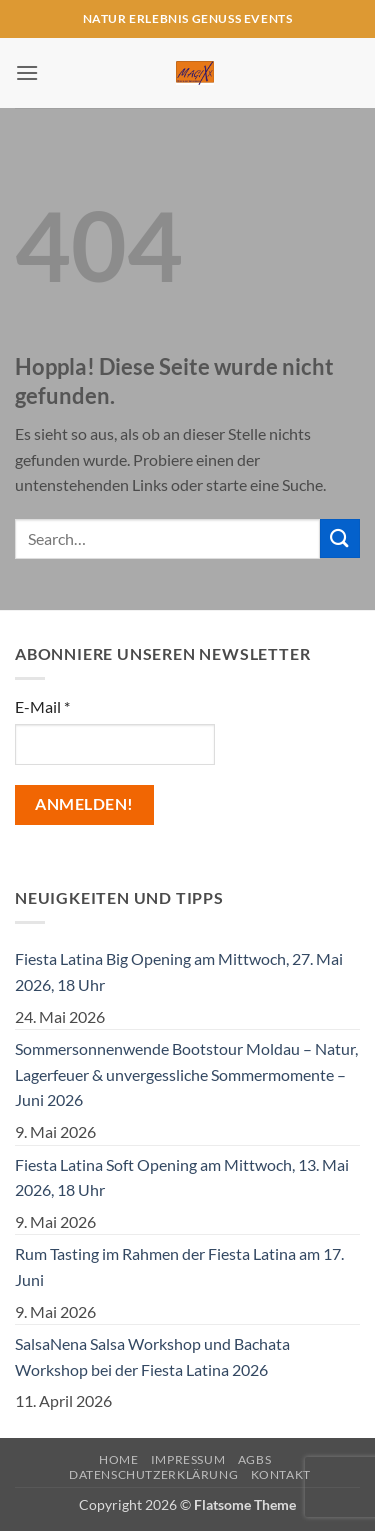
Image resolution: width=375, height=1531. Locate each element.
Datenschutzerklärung (153, 1474)
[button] (27, 72)
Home (118, 1459)
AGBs (254, 1459)
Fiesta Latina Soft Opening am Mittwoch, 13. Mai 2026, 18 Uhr (182, 1177)
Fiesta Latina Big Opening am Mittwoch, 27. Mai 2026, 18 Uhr (179, 971)
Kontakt (281, 1474)
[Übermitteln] (340, 538)
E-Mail (42, 706)
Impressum (188, 1459)
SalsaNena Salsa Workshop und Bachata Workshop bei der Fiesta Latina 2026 (152, 1356)
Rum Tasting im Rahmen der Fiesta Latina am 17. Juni (179, 1266)
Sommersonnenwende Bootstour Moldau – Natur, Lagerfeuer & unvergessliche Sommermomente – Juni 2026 (186, 1074)
